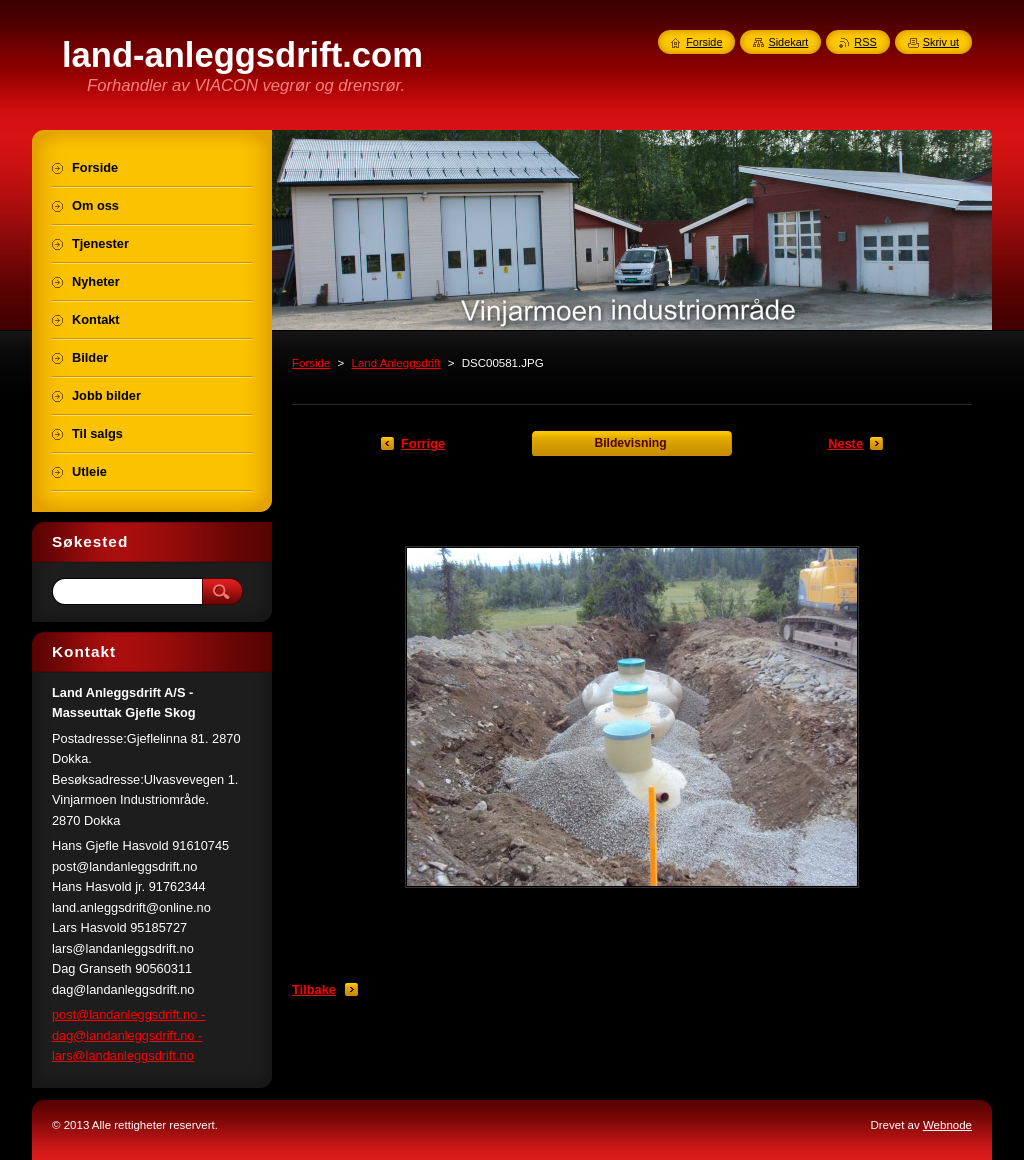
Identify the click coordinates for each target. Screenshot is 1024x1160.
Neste (845, 443)
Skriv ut (941, 42)
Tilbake (314, 989)
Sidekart (788, 42)
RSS (865, 42)
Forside (311, 363)
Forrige (423, 443)
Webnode (947, 1125)
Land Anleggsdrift (396, 363)
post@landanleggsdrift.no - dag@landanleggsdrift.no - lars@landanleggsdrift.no (128, 1035)
